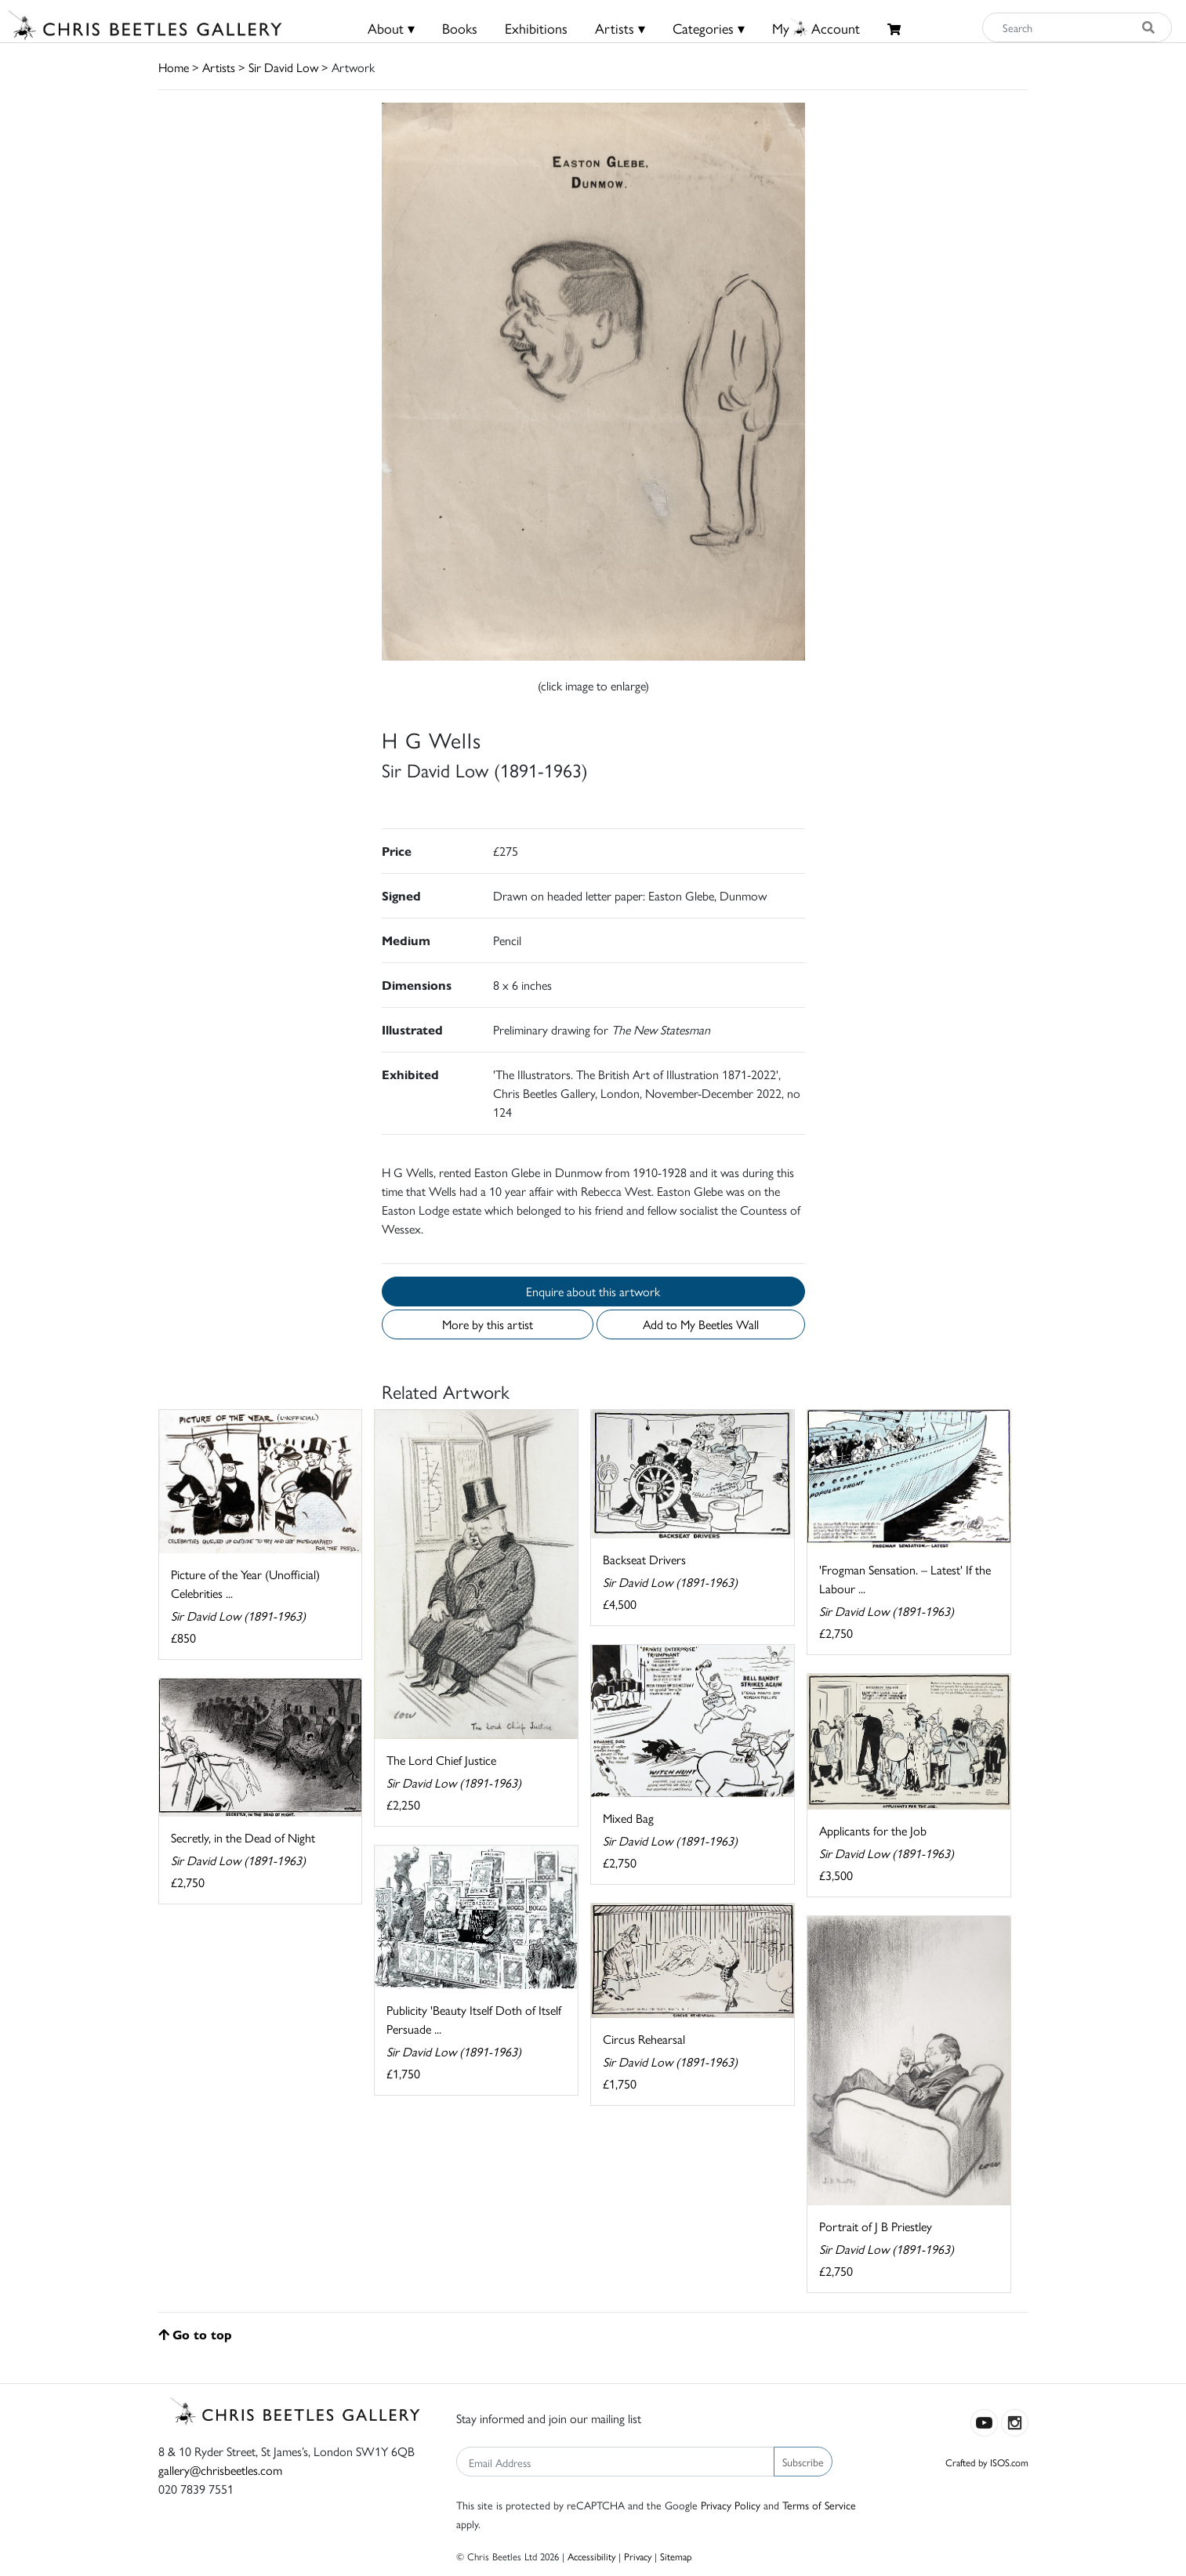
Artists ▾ (620, 28)
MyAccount (816, 28)
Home (173, 67)
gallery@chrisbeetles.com (220, 2470)
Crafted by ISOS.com (986, 2462)
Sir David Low (283, 67)
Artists (218, 67)
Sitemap (676, 2556)
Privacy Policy (730, 2505)
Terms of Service (819, 2505)
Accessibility (591, 2556)
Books (459, 28)
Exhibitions (536, 28)
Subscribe (803, 2461)
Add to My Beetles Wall (701, 1324)
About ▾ (391, 28)
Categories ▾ (709, 28)
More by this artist (487, 1324)
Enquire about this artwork (593, 1291)
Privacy (637, 2556)
